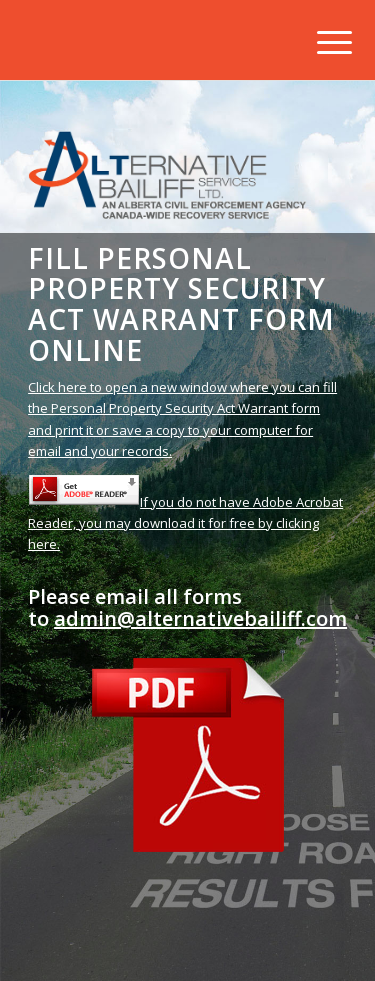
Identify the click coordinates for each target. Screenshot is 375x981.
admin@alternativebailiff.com (200, 618)
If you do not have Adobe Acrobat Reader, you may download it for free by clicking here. (185, 523)
